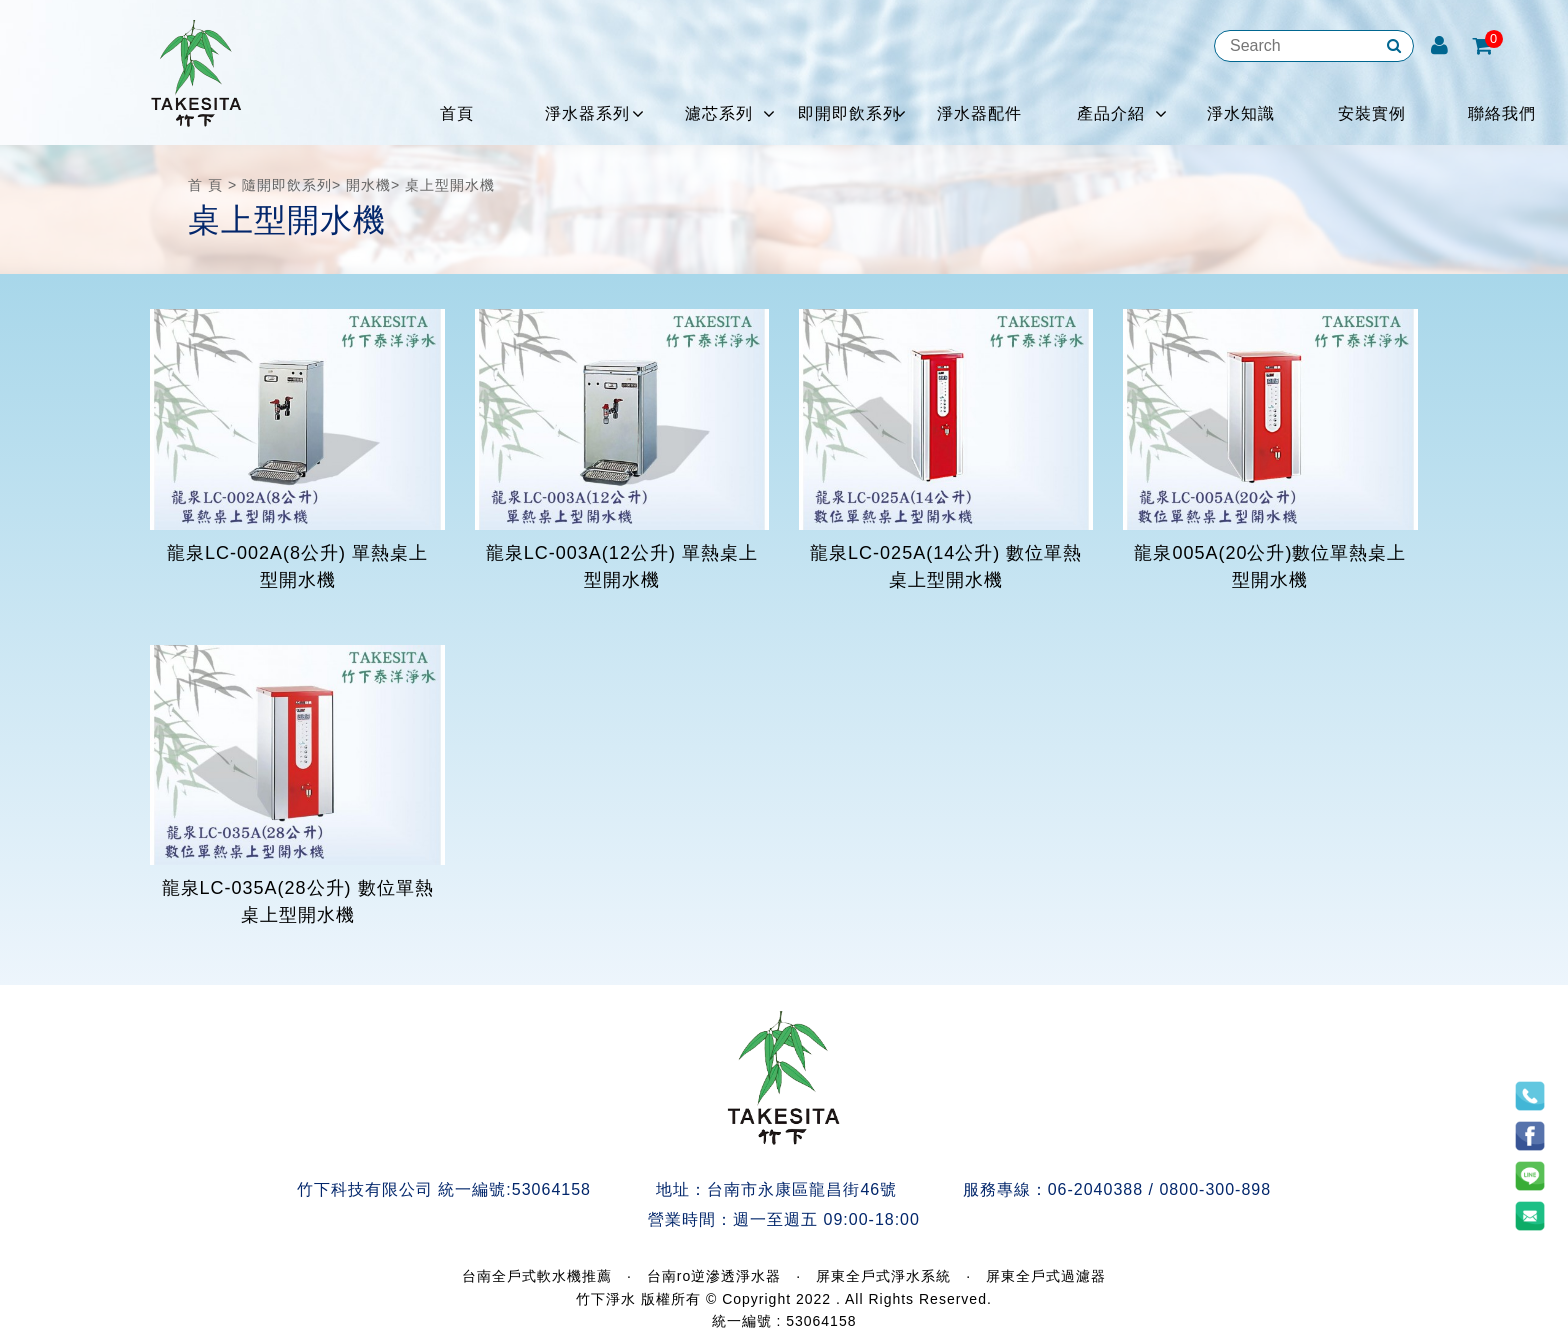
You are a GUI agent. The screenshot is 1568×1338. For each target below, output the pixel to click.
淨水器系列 (587, 113)
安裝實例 (1372, 113)
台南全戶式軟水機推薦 (537, 1276)
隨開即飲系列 (287, 185)
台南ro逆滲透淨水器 (714, 1276)
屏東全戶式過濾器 (1046, 1276)
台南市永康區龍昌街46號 (802, 1189)
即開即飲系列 (849, 113)
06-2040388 (1095, 1189)
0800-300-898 (1215, 1189)
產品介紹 (1111, 113)
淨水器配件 (979, 113)
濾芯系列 (719, 113)
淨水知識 (1241, 113)
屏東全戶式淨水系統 (883, 1276)
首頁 (457, 113)
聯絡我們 (1502, 113)
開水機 (368, 185)
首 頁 (205, 185)
